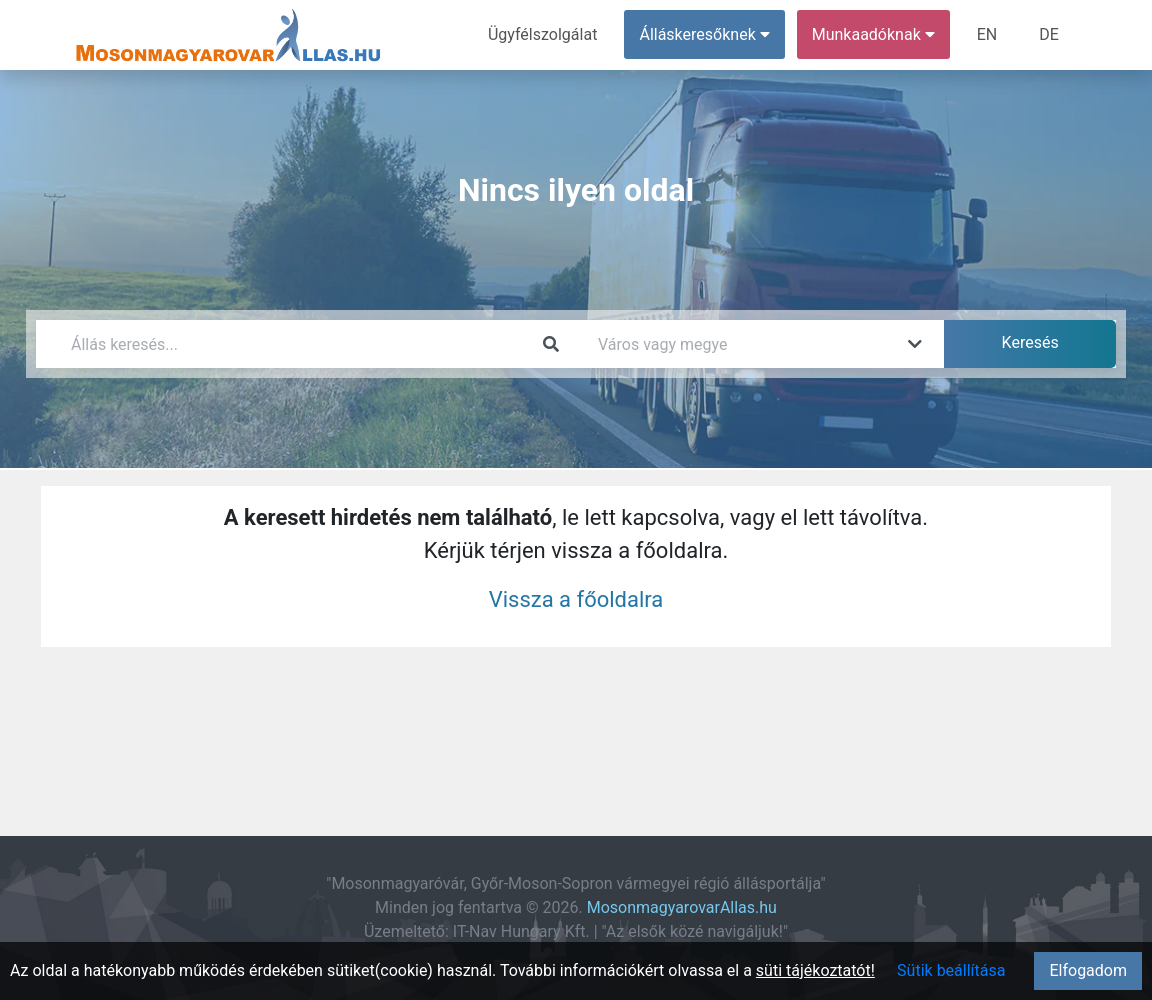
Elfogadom (1088, 970)
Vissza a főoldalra (576, 599)
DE (1049, 34)
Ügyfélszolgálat (542, 34)
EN (987, 34)
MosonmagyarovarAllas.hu (682, 907)
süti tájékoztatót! (815, 970)
